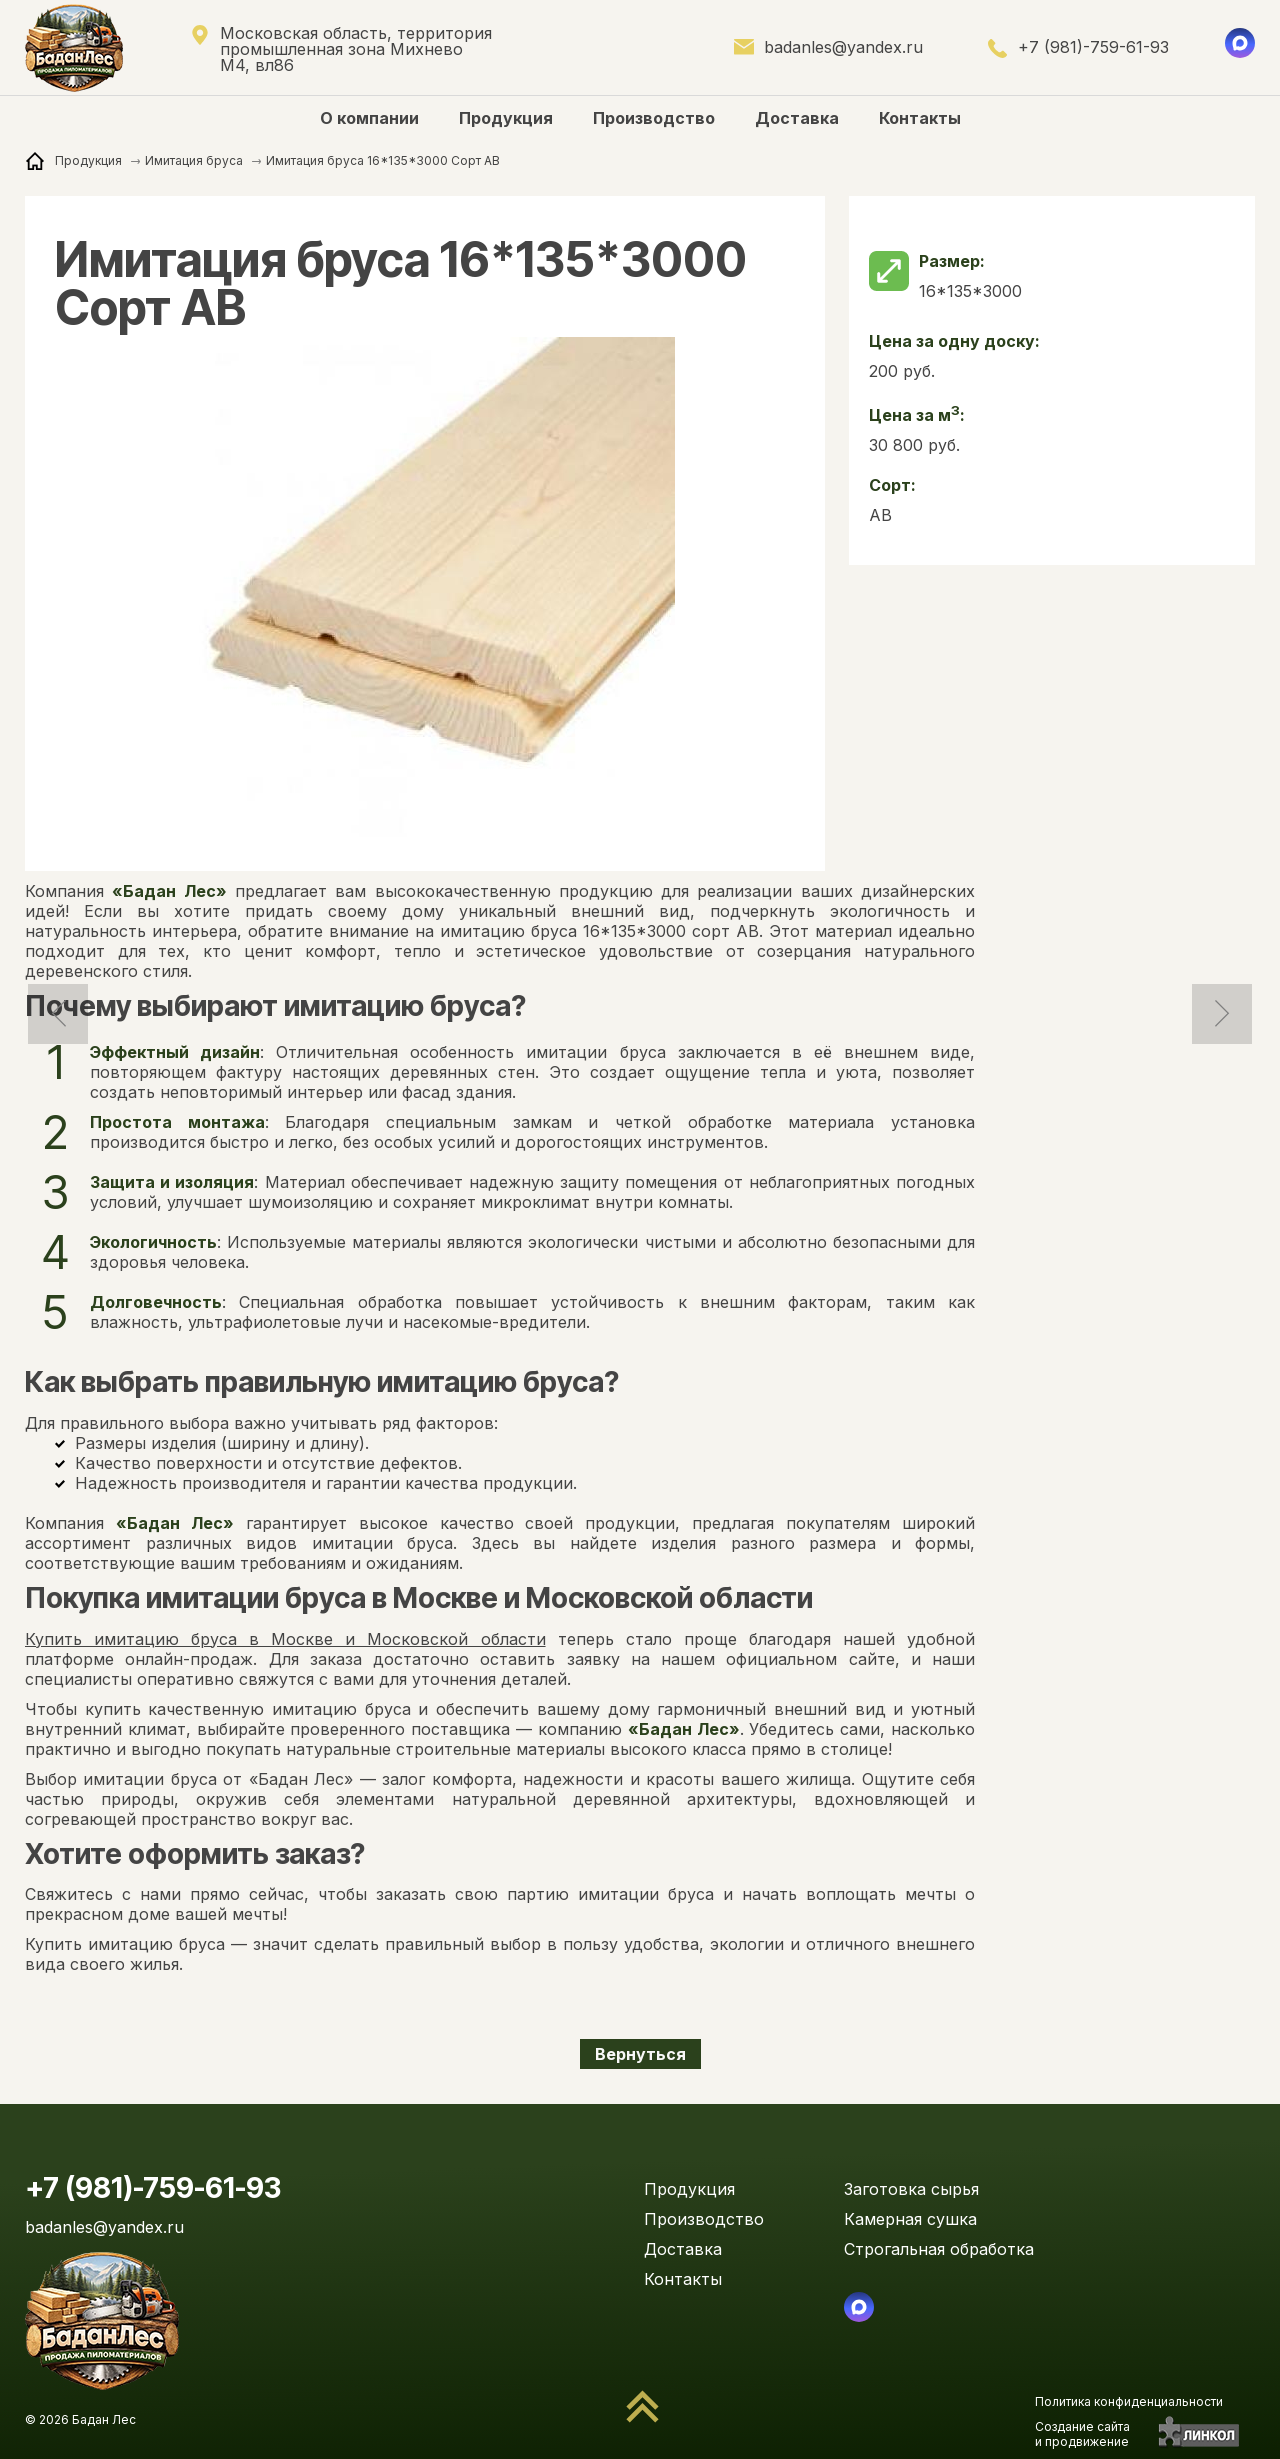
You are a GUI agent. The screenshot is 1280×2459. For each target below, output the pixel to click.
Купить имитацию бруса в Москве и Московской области (285, 1639)
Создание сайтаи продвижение (1082, 2434)
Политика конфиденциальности (1129, 2401)
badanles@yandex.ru (843, 47)
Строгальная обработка (939, 2249)
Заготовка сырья (911, 2189)
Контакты (920, 118)
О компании (369, 118)
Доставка (797, 118)
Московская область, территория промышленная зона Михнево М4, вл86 (356, 50)
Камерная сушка (910, 2219)
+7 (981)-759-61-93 (1093, 47)
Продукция (506, 118)
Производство (654, 118)
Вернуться (640, 2054)
